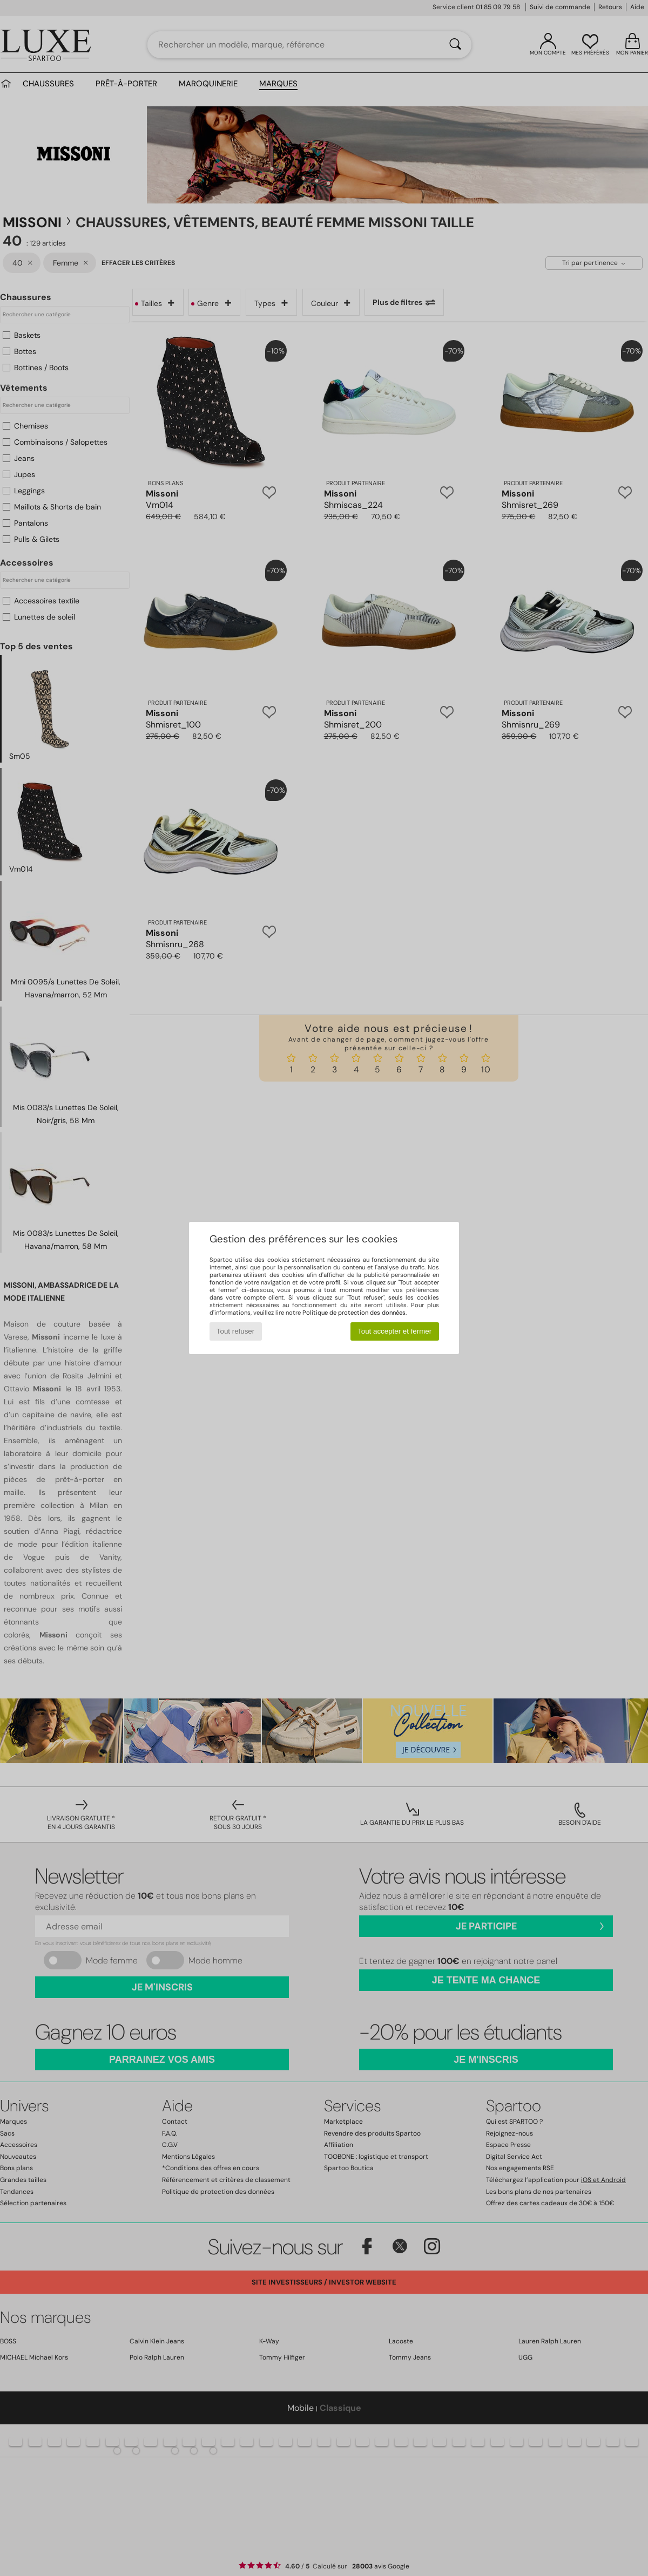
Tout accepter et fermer (394, 1331)
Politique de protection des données (354, 1312)
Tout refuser (235, 1331)
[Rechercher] (455, 44)
